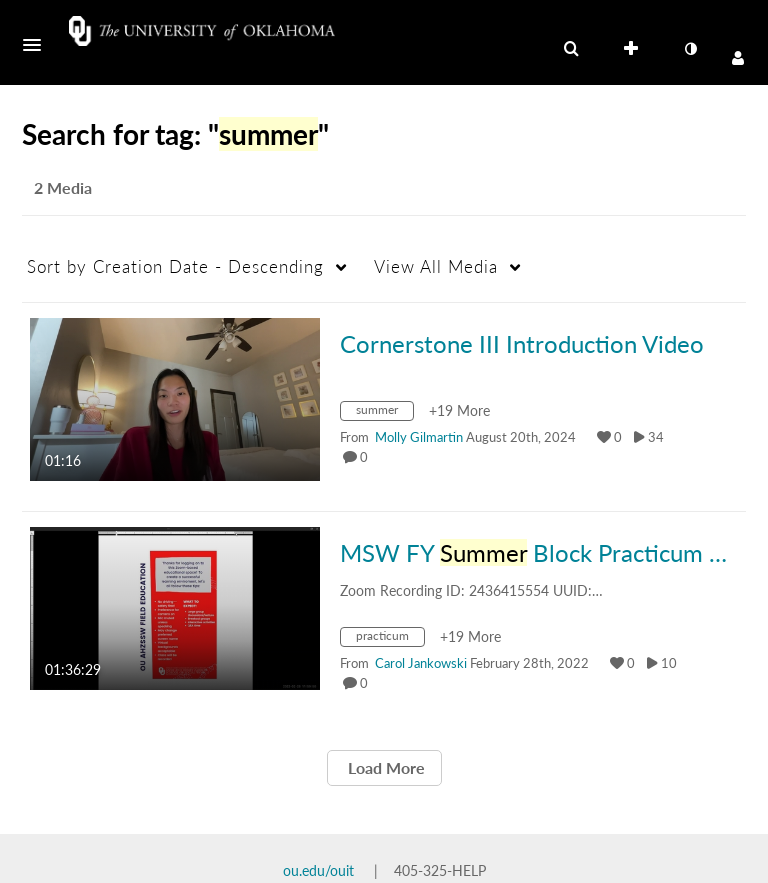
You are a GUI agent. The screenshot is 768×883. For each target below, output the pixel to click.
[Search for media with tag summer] (384, 413)
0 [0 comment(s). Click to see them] (367, 457)
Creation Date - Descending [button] (175, 266)
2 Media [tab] (63, 187)
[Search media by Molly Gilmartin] (419, 437)
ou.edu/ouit (318, 870)
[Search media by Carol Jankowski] (421, 663)
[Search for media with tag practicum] (390, 639)
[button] (38, 45)
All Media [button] (436, 266)
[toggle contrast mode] (690, 49)
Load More (384, 767)
